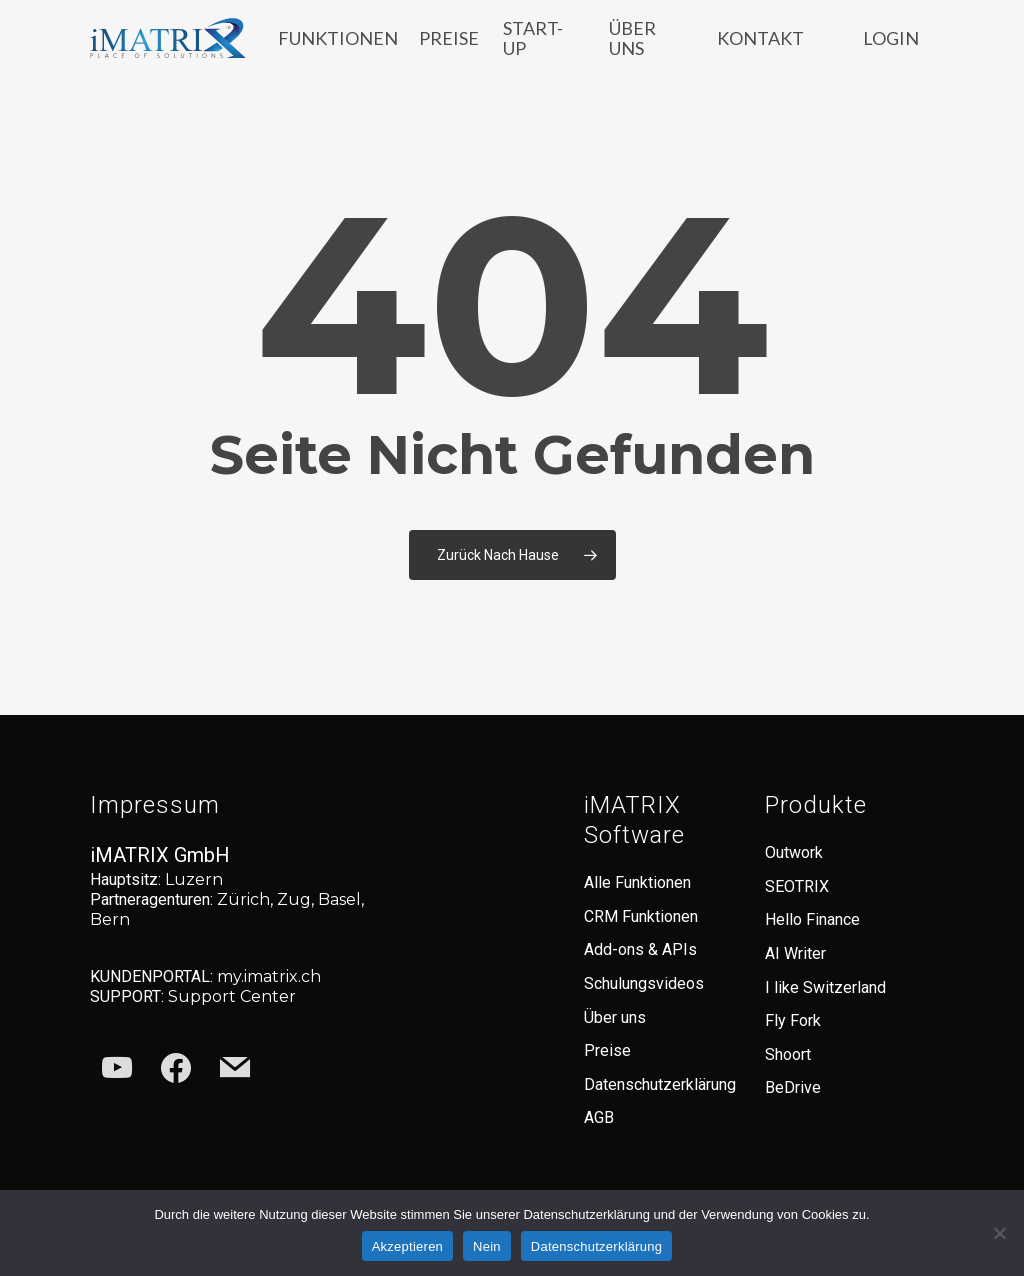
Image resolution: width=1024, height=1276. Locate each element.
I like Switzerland (825, 987)
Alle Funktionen (637, 882)
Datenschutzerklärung (660, 1084)
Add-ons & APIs (640, 949)
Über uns (615, 1017)
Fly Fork (793, 1020)
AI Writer (795, 953)
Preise (607, 1050)
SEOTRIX (797, 886)
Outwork (794, 852)
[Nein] (999, 1233)
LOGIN (891, 48)
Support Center (232, 996)
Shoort (788, 1054)
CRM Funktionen (641, 916)
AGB (599, 1117)
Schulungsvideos (644, 983)
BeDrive (793, 1087)
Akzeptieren (407, 1246)
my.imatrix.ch (269, 976)
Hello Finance (812, 919)
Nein (487, 1246)
